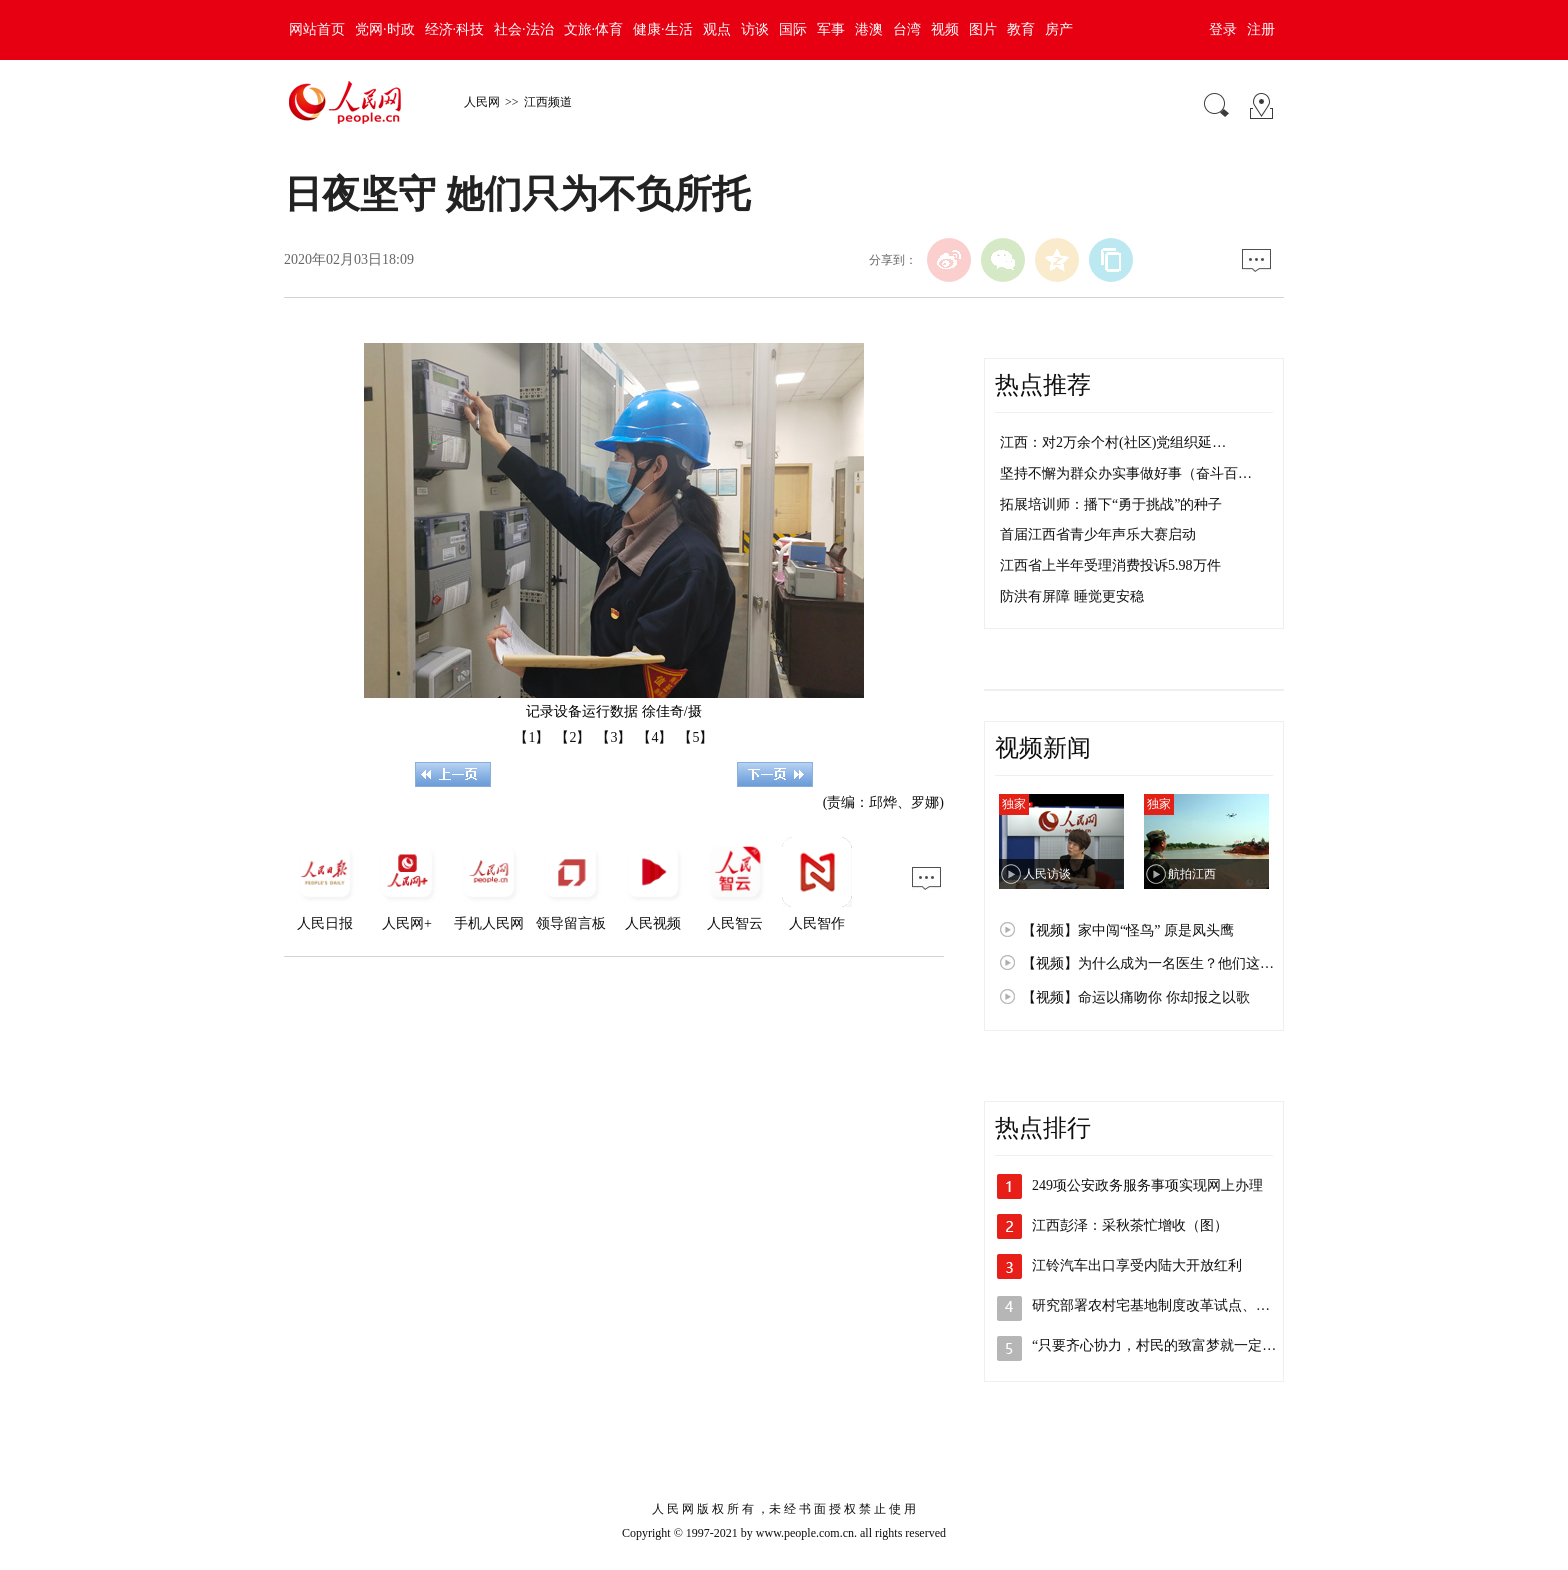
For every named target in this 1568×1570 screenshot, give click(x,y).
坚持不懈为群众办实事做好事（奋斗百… (1126, 473)
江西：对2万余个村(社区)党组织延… (1113, 442)
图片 (983, 29)
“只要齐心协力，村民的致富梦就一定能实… (1168, 1345)
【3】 (613, 737)
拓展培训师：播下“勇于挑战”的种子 (1111, 504)
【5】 (695, 737)
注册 (1261, 29)
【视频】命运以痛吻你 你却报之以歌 (1136, 997)
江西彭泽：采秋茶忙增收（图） (1130, 1225)
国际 (793, 29)
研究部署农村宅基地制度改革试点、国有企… (1172, 1305)
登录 (1223, 29)
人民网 (482, 102)
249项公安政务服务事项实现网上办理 (1147, 1185)
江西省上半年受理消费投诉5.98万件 (1110, 565)
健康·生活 (663, 29)
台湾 (907, 29)
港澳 (869, 29)
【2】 (572, 737)
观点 (717, 29)
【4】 (654, 737)
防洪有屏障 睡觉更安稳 (1072, 596)
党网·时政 (385, 29)
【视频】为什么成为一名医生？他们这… (1148, 963)
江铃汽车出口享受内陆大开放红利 (1137, 1265)
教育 (1021, 29)
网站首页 (317, 29)
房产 (1059, 29)
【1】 (531, 737)
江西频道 (548, 102)
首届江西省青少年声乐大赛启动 (1098, 534)
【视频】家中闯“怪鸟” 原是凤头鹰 (1128, 930)
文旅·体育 (594, 29)
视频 (945, 29)
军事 (831, 29)
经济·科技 (455, 29)
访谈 (755, 29)
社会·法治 (524, 29)
